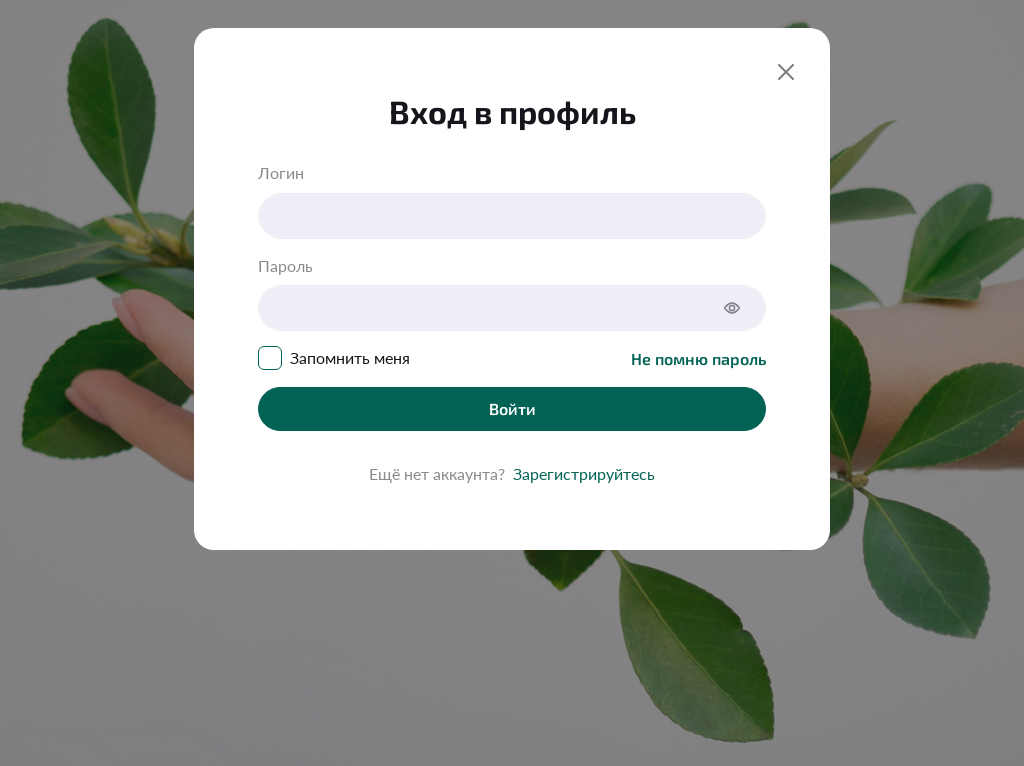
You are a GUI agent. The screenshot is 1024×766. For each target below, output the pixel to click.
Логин (281, 172)
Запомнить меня (350, 357)
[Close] (786, 72)
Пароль (285, 265)
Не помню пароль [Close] (698, 358)
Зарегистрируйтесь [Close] (584, 473)
